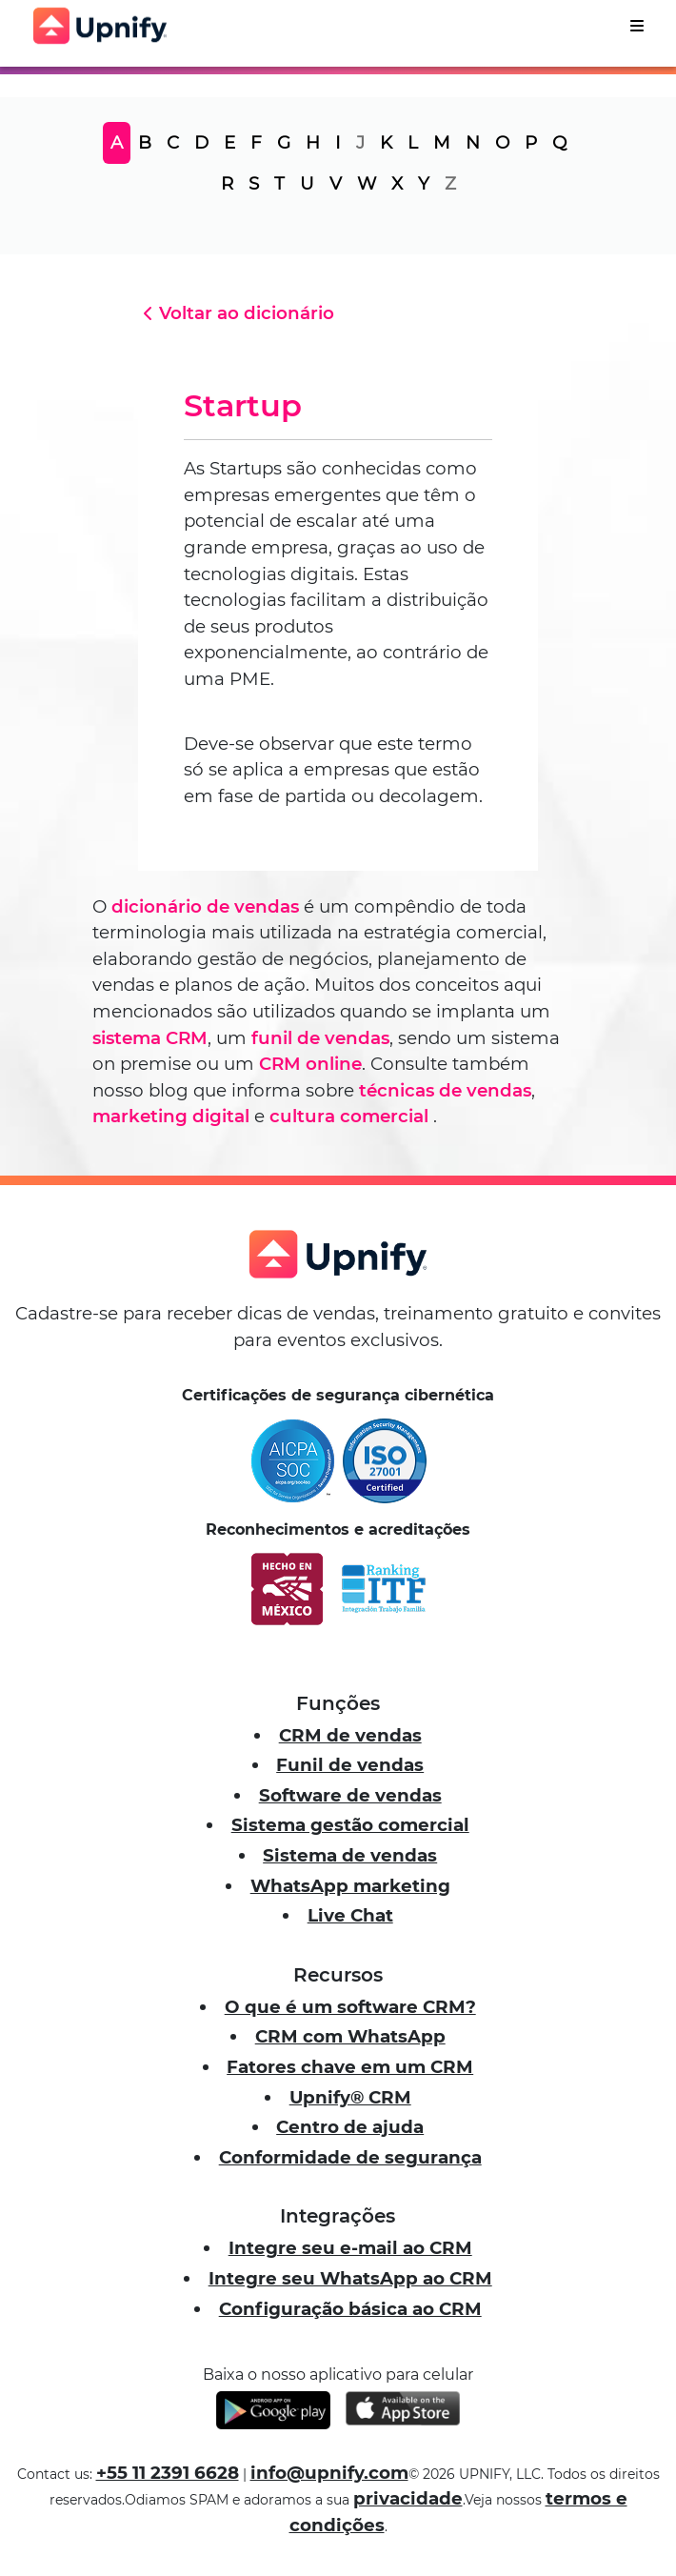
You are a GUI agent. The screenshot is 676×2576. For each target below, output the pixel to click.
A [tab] (116, 142)
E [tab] (229, 142)
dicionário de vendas (205, 906)
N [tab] (473, 142)
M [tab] (441, 142)
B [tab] (144, 142)
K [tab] (386, 142)
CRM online (310, 1064)
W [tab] (366, 183)
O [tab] (502, 142)
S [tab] (254, 183)
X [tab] (397, 183)
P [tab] (531, 142)
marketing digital (170, 1116)
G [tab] (283, 142)
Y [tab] (423, 183)
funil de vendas (320, 1038)
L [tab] (413, 142)
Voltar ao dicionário (236, 313)
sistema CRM (150, 1038)
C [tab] (173, 142)
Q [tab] (559, 142)
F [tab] (256, 142)
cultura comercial (348, 1116)
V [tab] (335, 183)
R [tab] (227, 183)
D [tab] (201, 142)
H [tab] (313, 142)
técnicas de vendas (445, 1090)
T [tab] (279, 183)
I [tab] (338, 142)
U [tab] (307, 183)
